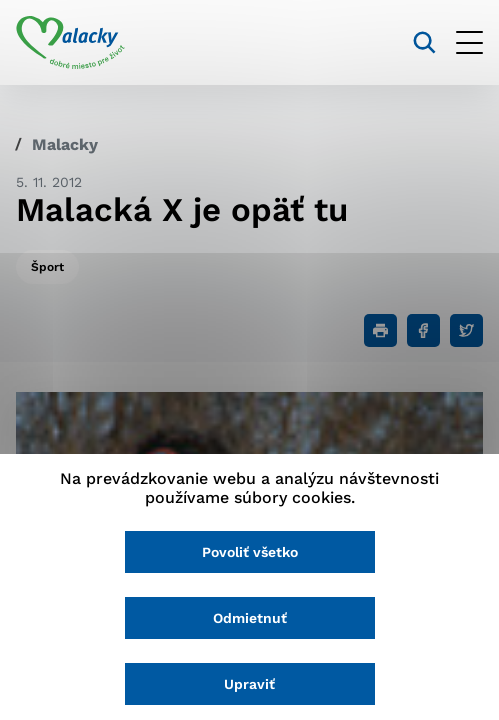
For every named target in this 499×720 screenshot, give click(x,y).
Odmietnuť (250, 618)
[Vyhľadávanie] (424, 42)
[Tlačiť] (380, 330)
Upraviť (249, 684)
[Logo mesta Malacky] (70, 43)
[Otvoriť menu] (469, 42)
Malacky (65, 144)
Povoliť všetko (250, 552)
